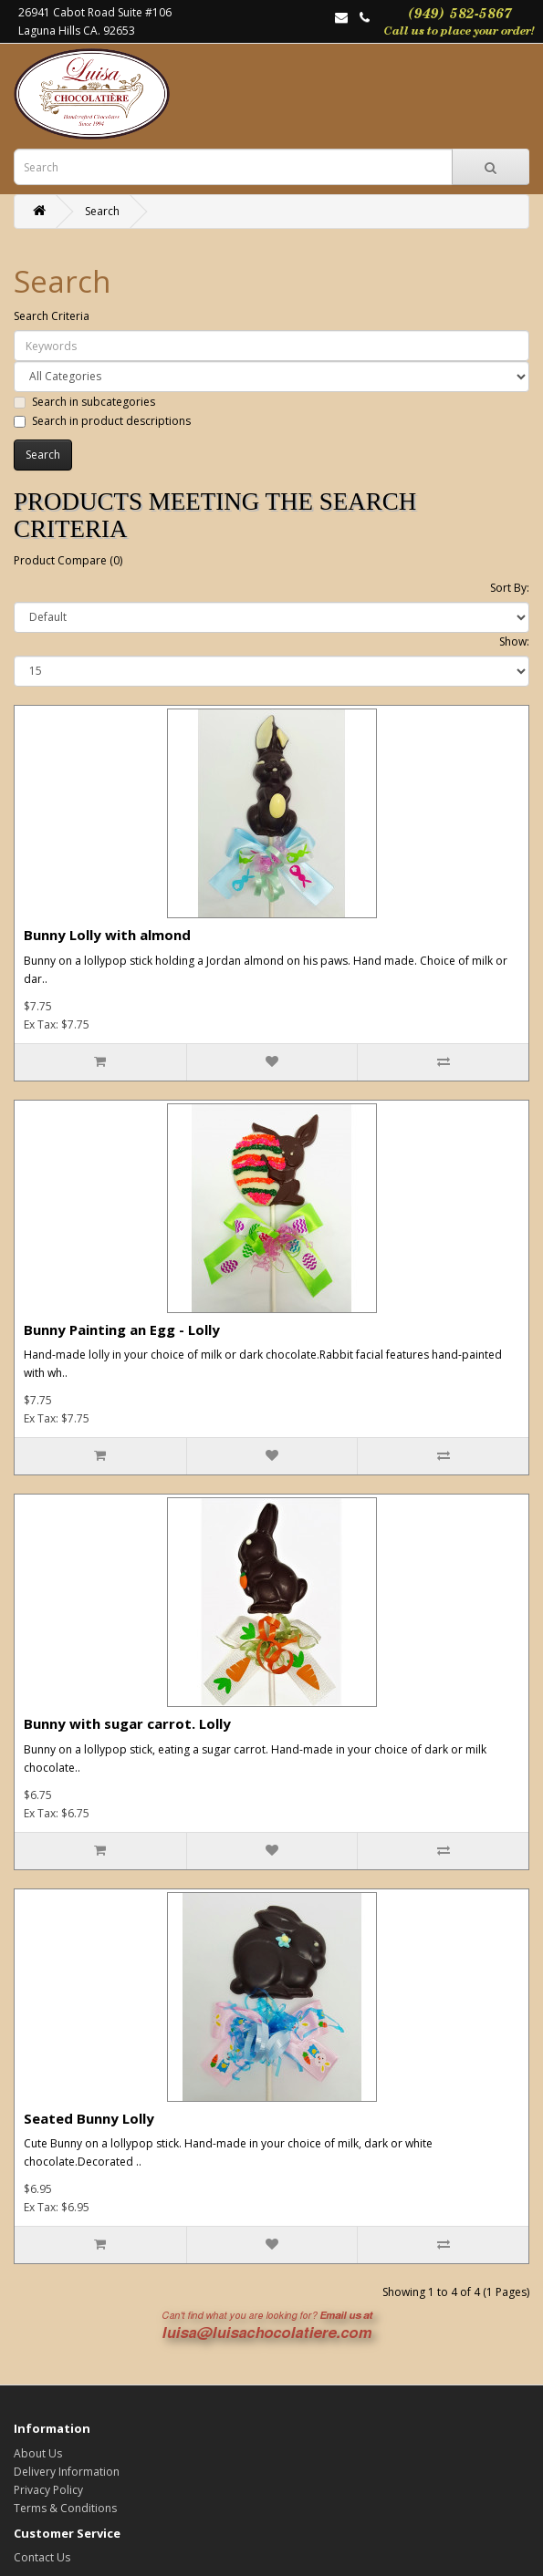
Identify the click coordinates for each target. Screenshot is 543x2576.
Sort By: (509, 587)
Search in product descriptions (102, 421)
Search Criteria (51, 316)
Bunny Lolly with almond (107, 935)
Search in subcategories (84, 401)
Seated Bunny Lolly (89, 2118)
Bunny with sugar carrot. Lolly (127, 1723)
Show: (514, 641)
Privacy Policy (48, 2490)
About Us (38, 2453)
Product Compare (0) (68, 560)
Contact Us (42, 2557)
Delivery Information (67, 2471)
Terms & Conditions (65, 2508)
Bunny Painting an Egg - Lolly (122, 1329)
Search (102, 211)
